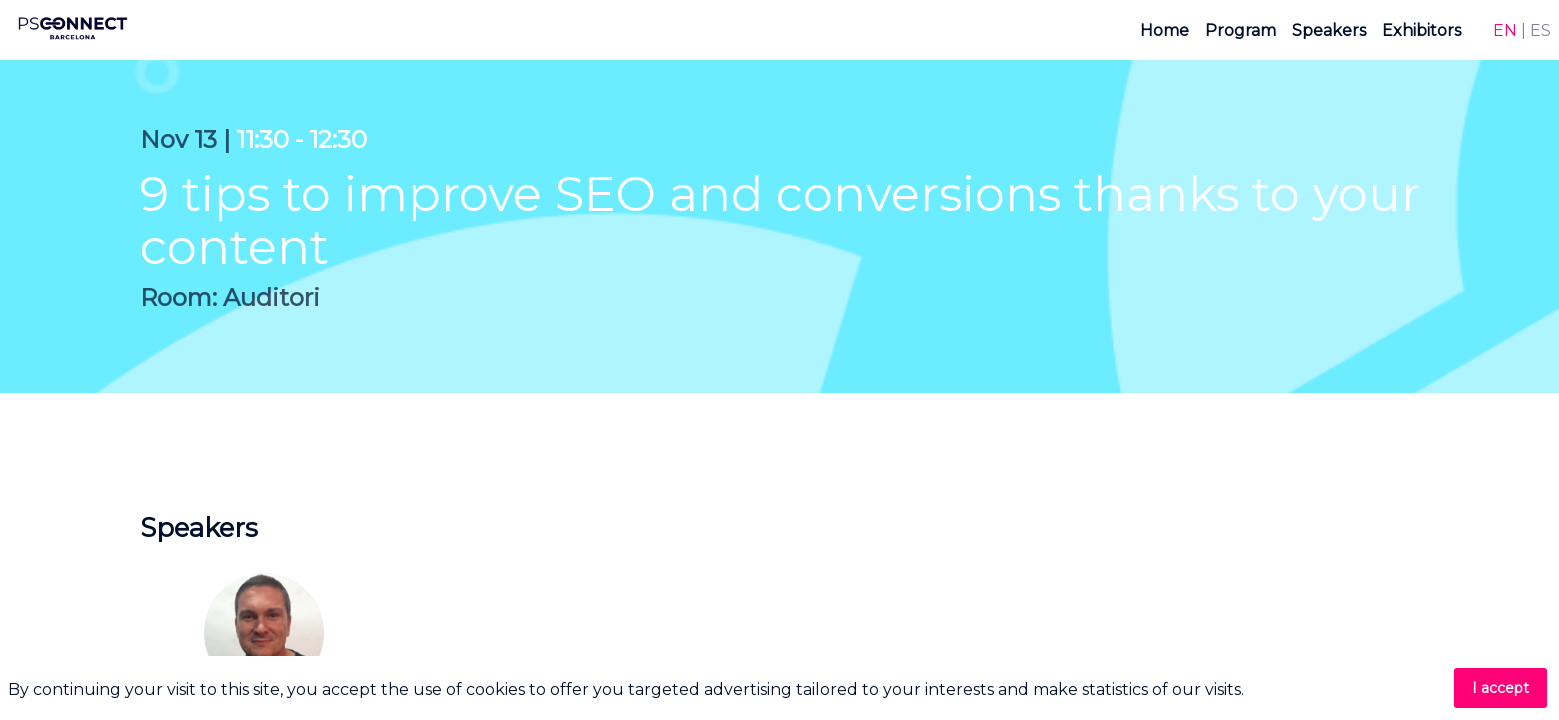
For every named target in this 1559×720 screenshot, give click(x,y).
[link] (1164, 30)
